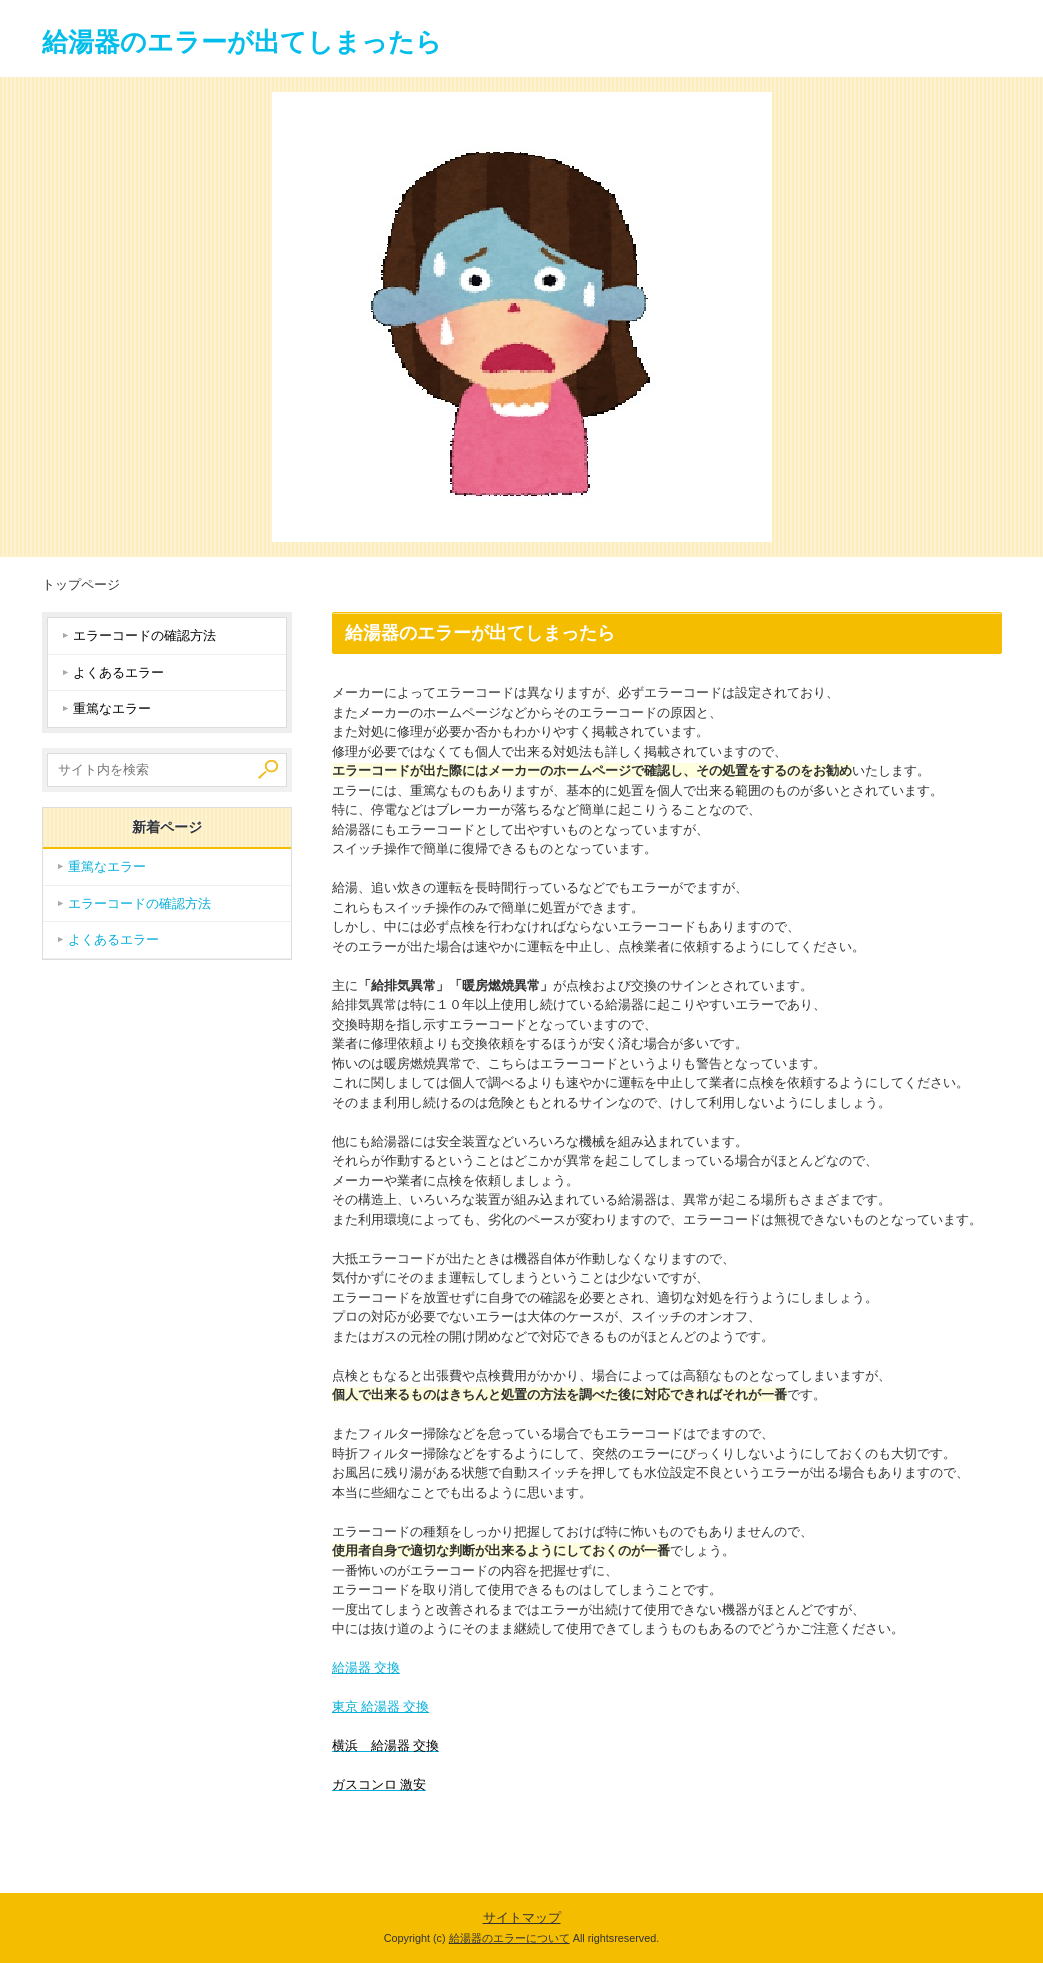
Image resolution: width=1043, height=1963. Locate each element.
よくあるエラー (118, 672)
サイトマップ (522, 1917)
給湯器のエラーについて (509, 1938)
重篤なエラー (112, 708)
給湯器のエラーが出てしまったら (242, 42)
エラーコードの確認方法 (144, 635)
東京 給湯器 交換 (381, 1706)
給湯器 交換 (366, 1667)
